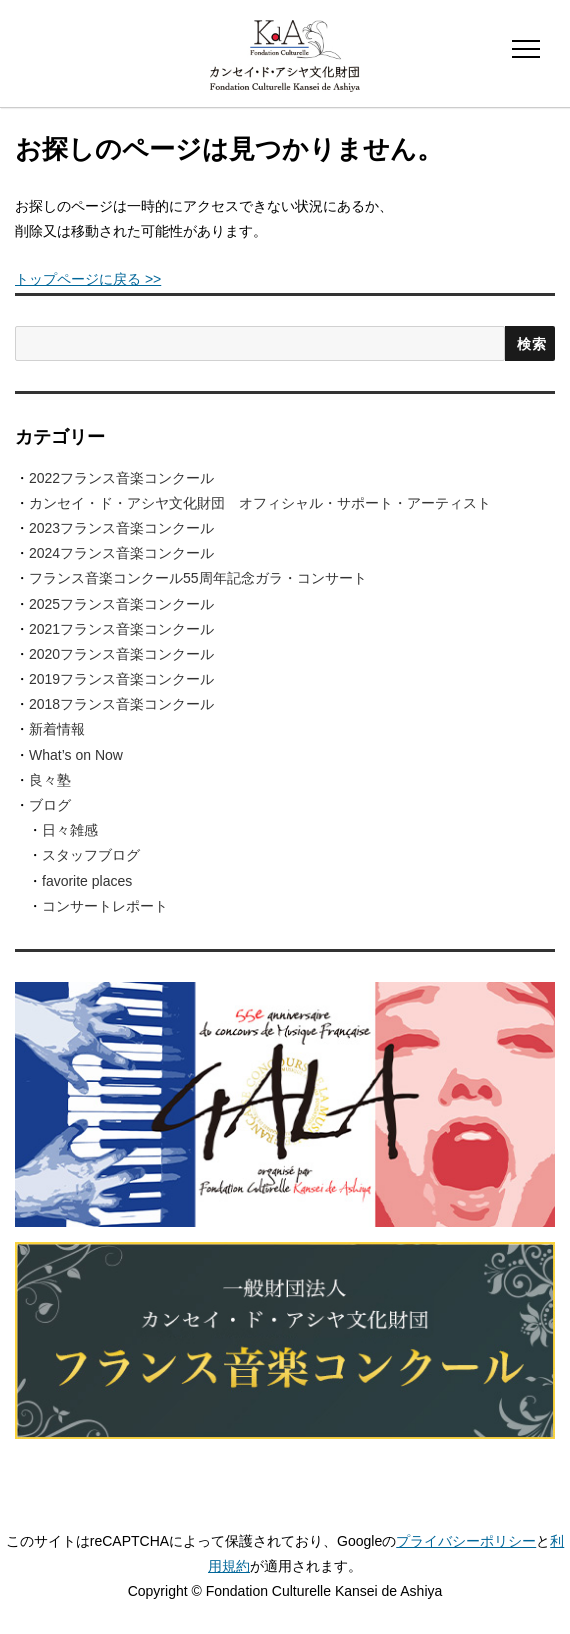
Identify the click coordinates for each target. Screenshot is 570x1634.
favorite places (87, 881)
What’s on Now (76, 755)
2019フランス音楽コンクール (121, 679)
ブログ (50, 805)
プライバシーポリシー (466, 1541)
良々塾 (50, 780)
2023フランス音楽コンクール (121, 528)
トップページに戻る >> (88, 279)
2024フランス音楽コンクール (121, 553)
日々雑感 (70, 830)
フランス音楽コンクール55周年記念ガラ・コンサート (198, 578)
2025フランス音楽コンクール (121, 604)
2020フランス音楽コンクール (121, 654)
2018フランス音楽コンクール (121, 704)
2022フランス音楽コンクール (121, 478)
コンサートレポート (105, 906)
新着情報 (57, 729)
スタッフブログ (91, 855)
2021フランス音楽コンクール (121, 629)
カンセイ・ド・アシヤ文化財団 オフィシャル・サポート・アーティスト (260, 503)
